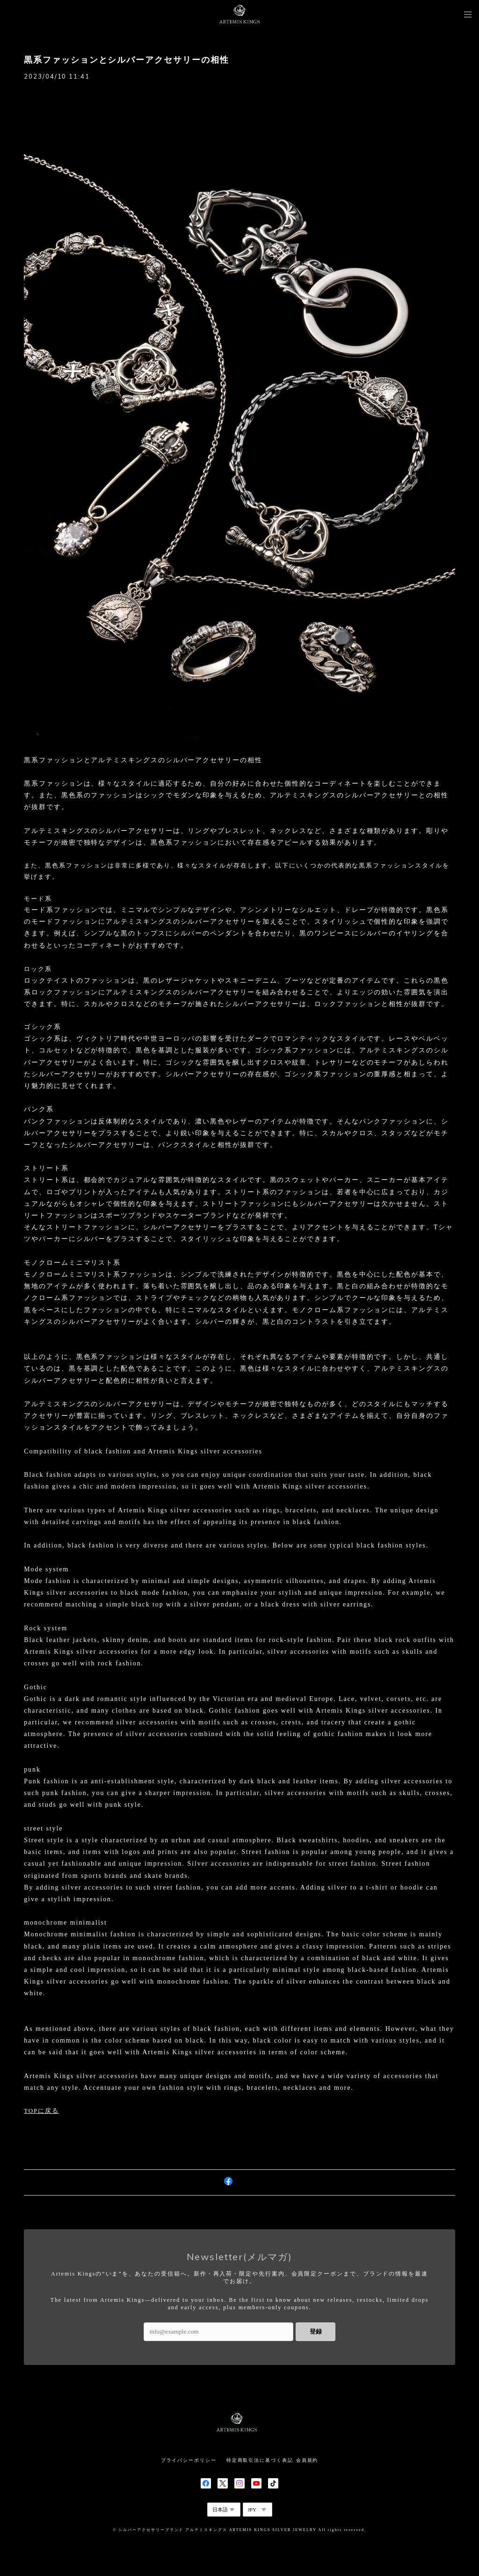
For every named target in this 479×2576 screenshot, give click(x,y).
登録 (316, 2331)
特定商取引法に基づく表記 (259, 2460)
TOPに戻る (41, 2110)
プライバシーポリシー (189, 2460)
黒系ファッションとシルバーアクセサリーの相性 (126, 60)
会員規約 (307, 2460)
